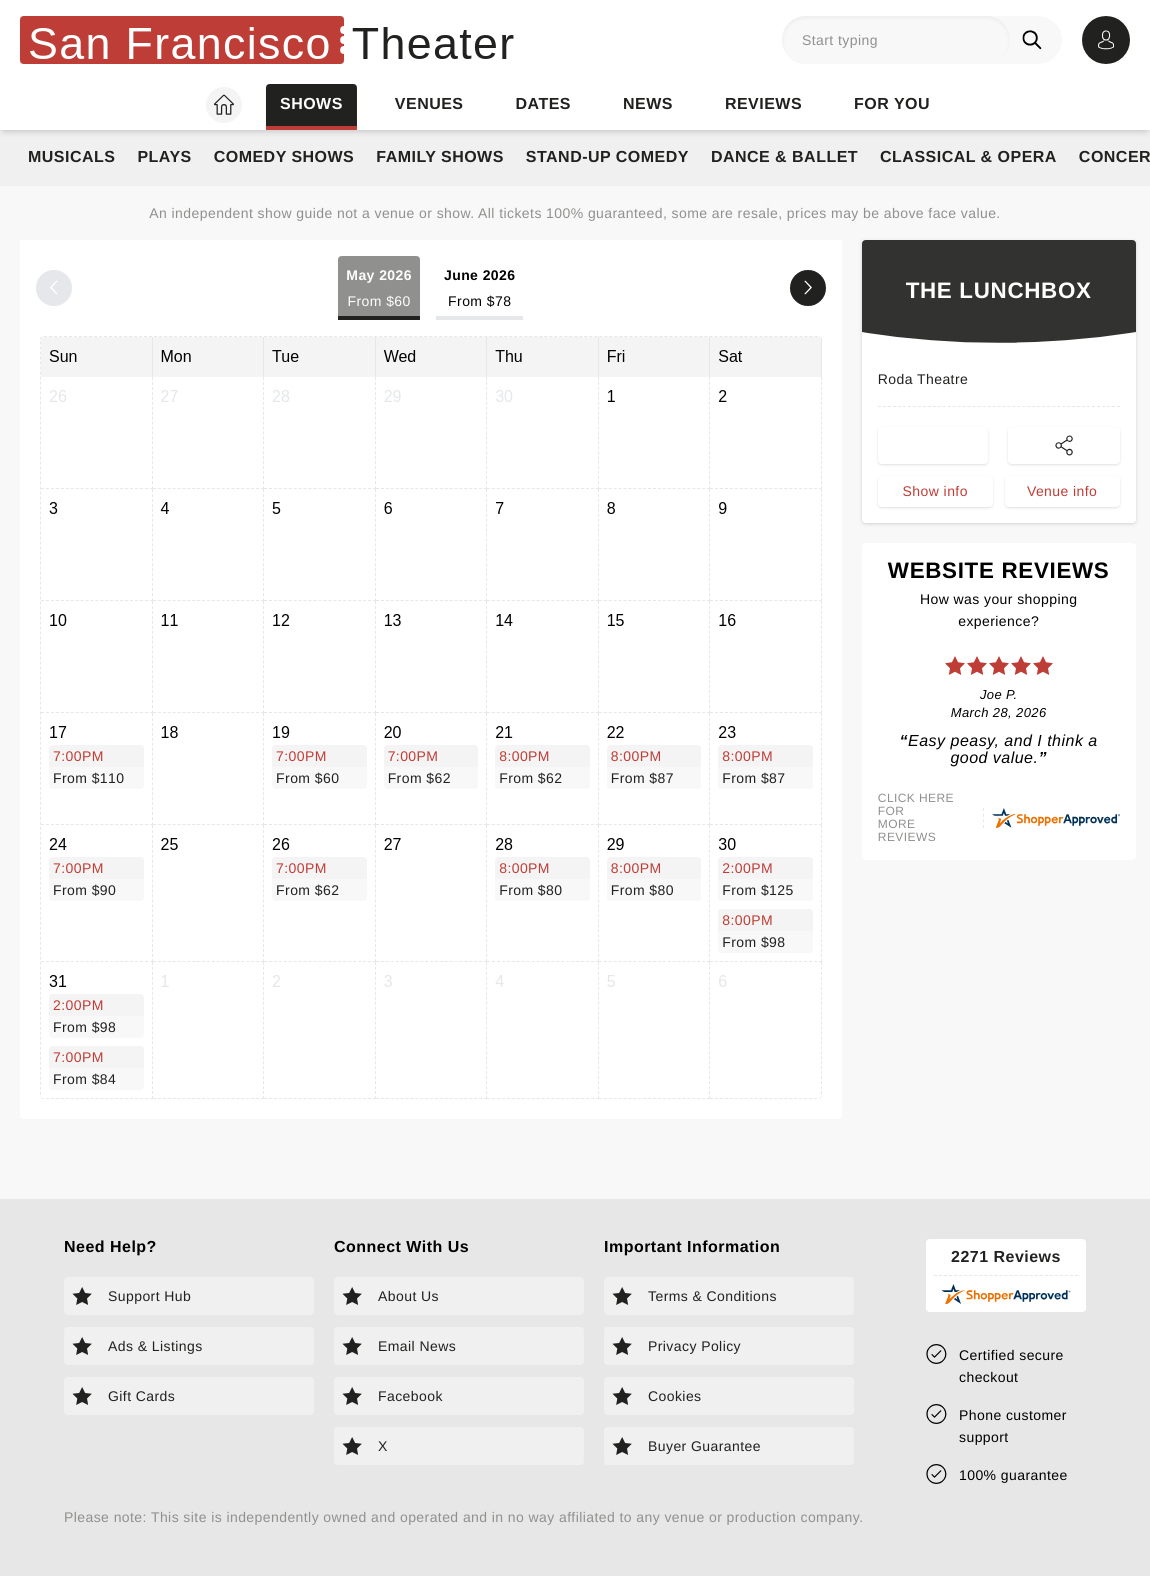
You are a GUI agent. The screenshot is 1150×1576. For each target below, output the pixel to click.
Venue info (1062, 491)
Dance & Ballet (784, 157)
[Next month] (808, 288)
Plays (164, 157)
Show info (935, 491)
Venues (429, 104)
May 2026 (379, 289)
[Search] (1036, 40)
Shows (311, 104)
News (648, 104)
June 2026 (480, 289)
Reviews (763, 104)
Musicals (71, 157)
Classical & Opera (968, 157)
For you (892, 104)
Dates (543, 104)
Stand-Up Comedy (607, 157)
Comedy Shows (284, 157)
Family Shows (440, 157)
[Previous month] (54, 288)
